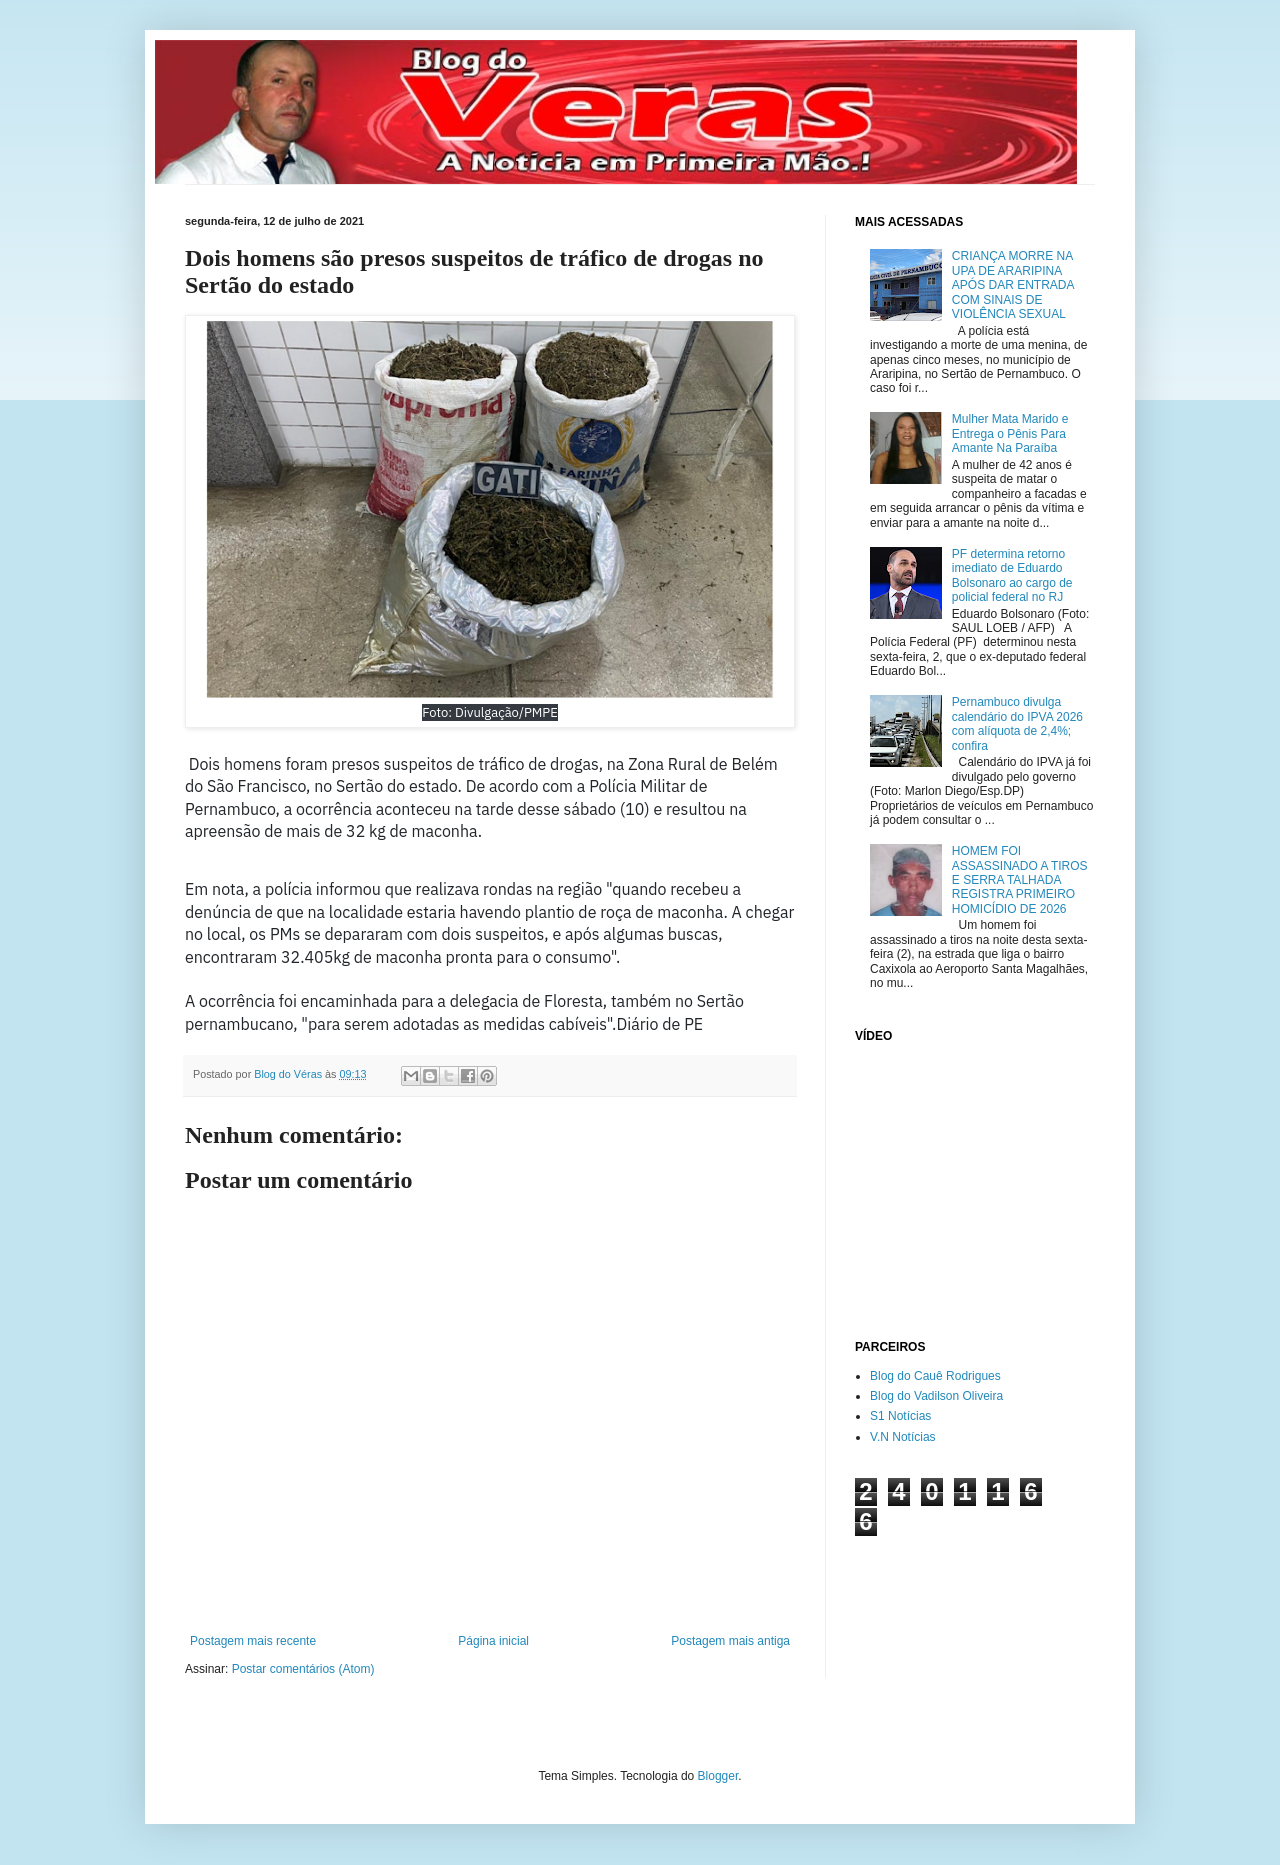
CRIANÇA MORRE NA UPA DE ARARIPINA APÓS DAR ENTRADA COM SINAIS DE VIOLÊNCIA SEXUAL (1013, 285)
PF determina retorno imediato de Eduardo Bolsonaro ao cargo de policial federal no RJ (1012, 575)
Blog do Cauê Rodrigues (935, 1376)
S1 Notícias (900, 1416)
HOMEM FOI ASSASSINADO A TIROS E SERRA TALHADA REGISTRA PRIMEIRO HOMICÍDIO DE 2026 (1020, 880)
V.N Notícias (903, 1437)
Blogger (718, 1776)
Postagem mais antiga (730, 1641)
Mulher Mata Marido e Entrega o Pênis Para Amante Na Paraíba (1010, 433)
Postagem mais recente (253, 1641)
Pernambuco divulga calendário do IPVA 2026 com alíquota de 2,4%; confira (1017, 723)
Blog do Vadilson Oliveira (936, 1396)
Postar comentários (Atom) (303, 1669)
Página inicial (493, 1641)
